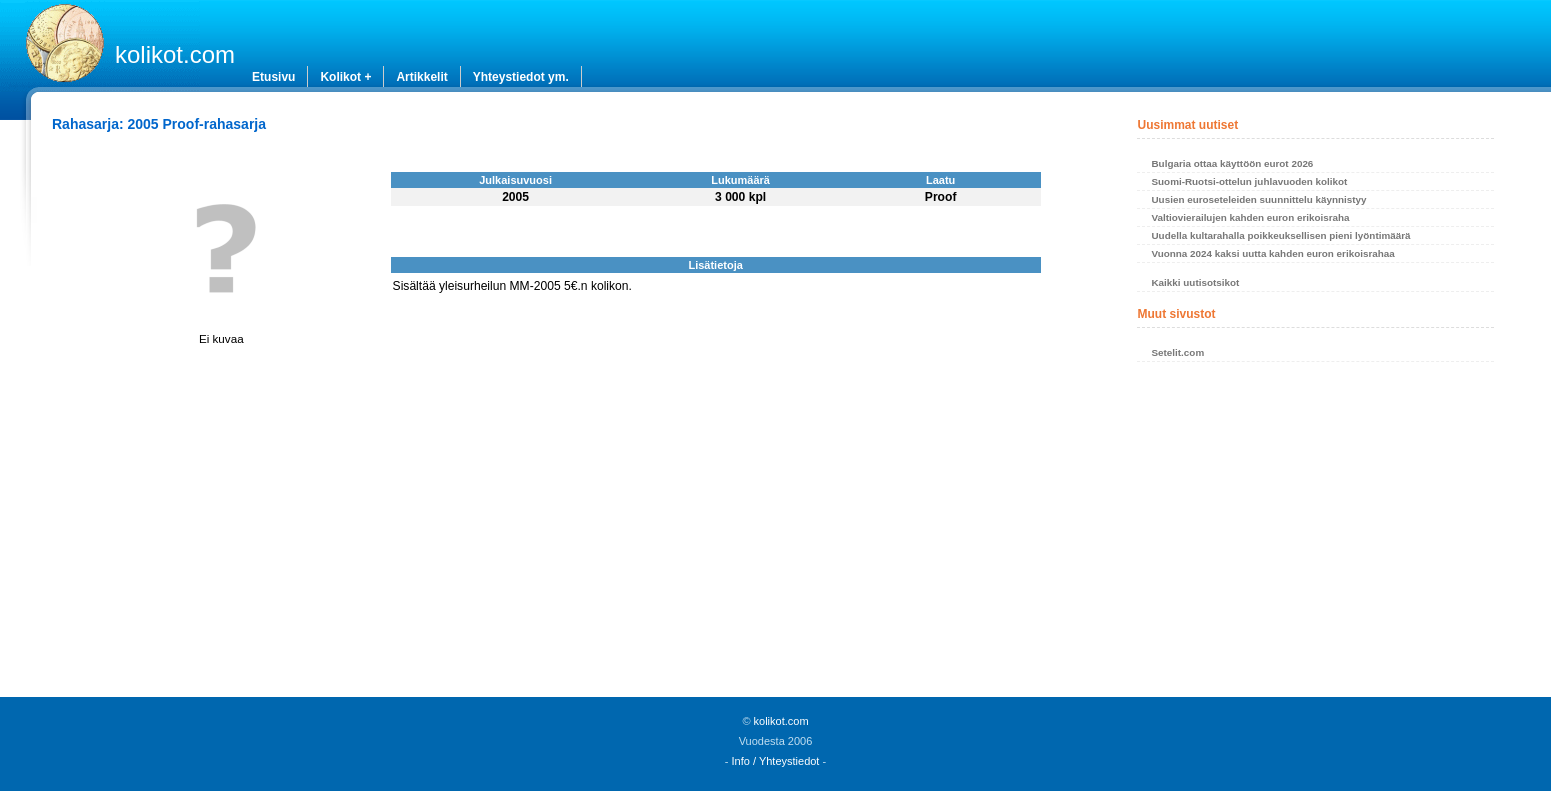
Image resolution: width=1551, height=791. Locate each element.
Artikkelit (421, 77)
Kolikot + (345, 77)
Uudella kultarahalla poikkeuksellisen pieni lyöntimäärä (1280, 235)
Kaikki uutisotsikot (1195, 282)
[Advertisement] (1315, 535)
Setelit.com (1177, 352)
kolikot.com (175, 54)
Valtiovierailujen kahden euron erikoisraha (1250, 217)
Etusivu (273, 77)
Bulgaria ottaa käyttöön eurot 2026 (1232, 163)
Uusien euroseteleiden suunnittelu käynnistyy (1258, 199)
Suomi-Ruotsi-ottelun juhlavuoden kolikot (1249, 181)
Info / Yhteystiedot (776, 761)
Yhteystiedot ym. (521, 77)
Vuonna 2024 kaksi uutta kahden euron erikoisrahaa (1272, 253)
